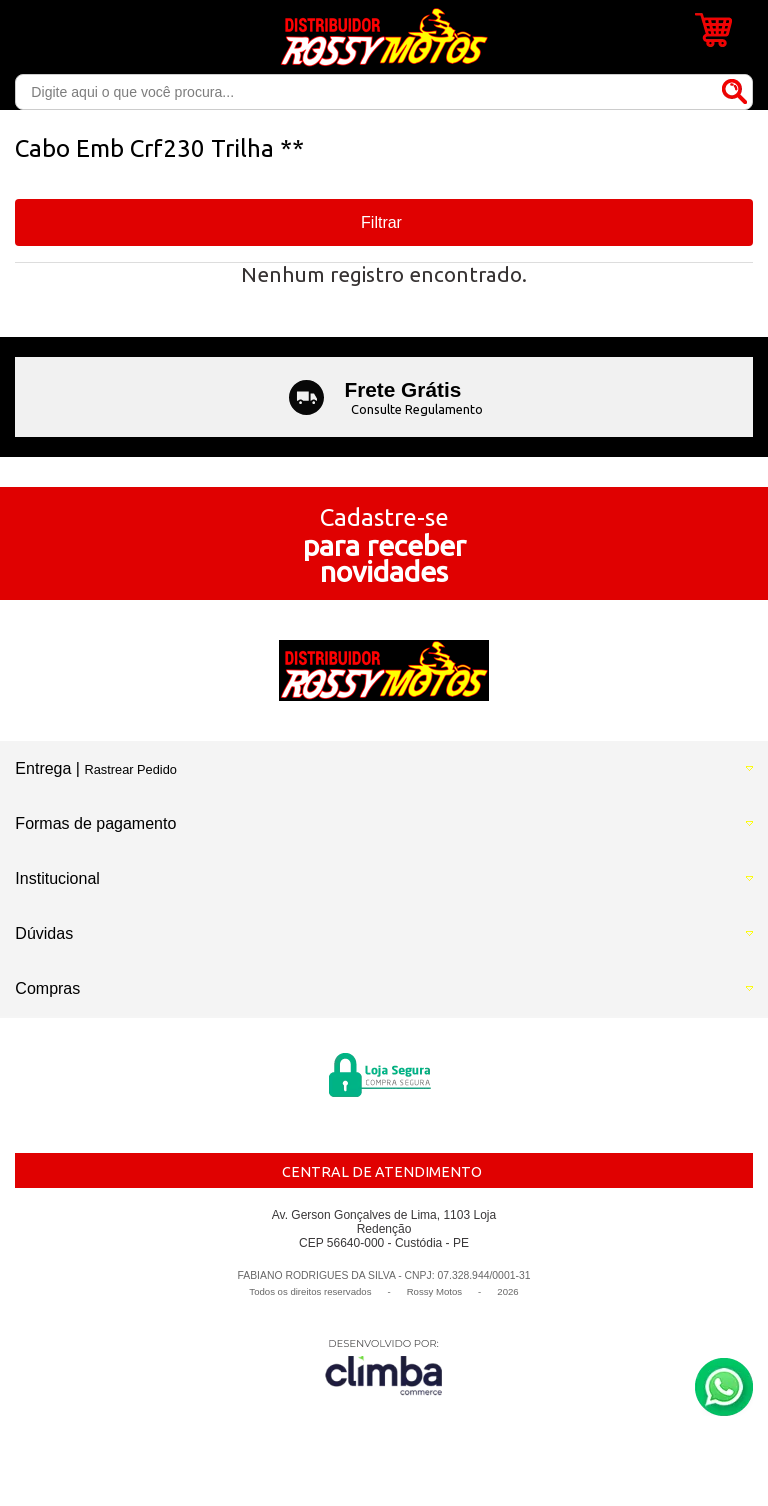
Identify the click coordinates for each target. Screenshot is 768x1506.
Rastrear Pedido (130, 769)
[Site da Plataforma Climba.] (384, 1366)
